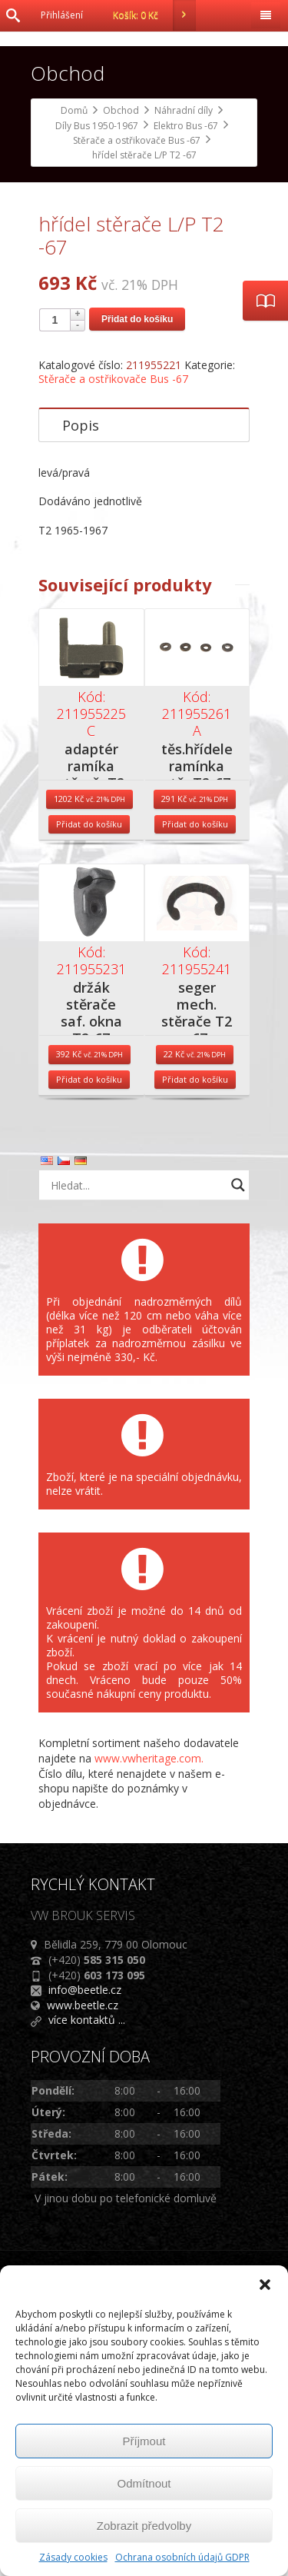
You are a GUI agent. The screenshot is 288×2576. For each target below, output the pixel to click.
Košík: (154, 15)
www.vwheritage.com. (149, 2030)
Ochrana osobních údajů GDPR (182, 2557)
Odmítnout (143, 2483)
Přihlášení (62, 15)
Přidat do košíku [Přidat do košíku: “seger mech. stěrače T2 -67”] (195, 1352)
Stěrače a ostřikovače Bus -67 (113, 651)
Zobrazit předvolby (144, 2525)
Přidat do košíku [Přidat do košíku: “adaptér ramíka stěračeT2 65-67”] (89, 1097)
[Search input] (136, 1458)
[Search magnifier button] (238, 1458)
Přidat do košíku (137, 591)
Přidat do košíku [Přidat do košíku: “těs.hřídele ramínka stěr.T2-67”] (195, 1097)
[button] (265, 2284)
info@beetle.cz (84, 2262)
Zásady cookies (73, 2557)
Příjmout (144, 2441)
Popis (80, 697)
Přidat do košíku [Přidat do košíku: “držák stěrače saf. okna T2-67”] (89, 1352)
